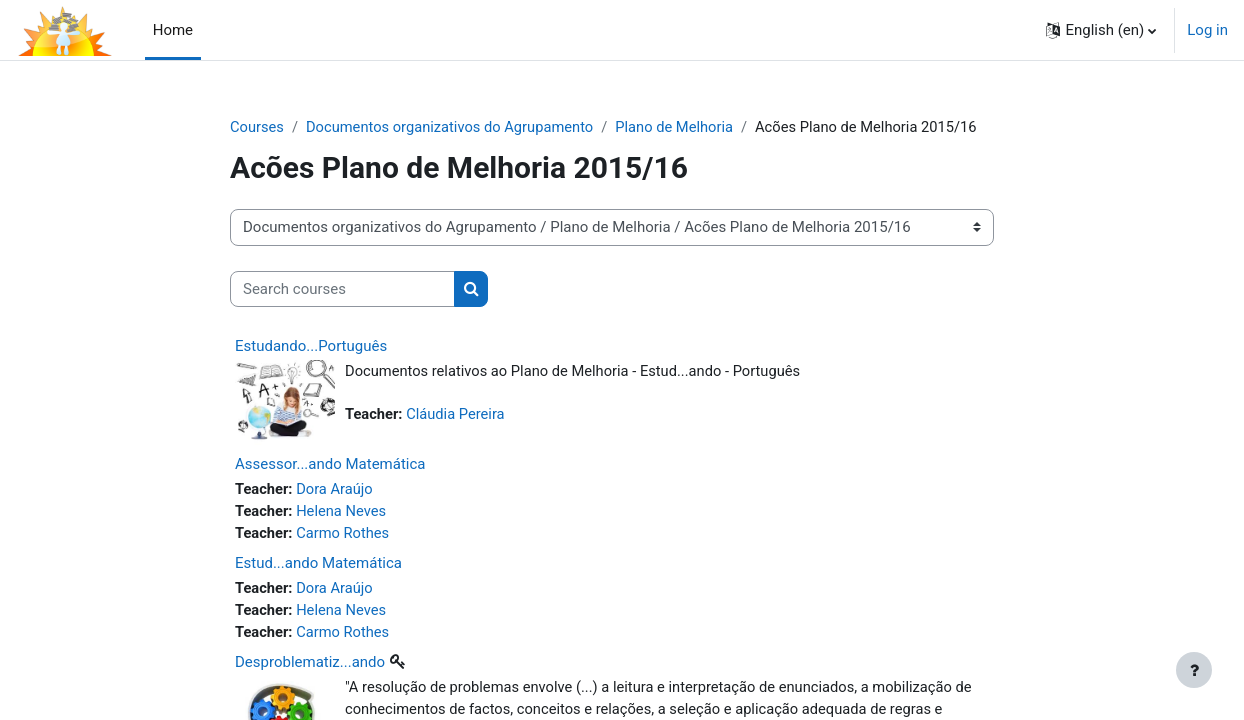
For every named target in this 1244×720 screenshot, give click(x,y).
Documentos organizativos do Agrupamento (454, 127)
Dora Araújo (337, 489)
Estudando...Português (311, 347)
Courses (257, 127)
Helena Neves (344, 512)
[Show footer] (1194, 670)
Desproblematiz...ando (310, 665)
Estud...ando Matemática (318, 565)
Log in (1207, 30)
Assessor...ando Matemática (330, 464)
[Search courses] (342, 289)
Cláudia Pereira (458, 415)
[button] (1101, 30)
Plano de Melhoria (683, 127)
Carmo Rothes (345, 534)
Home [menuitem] (173, 30)
